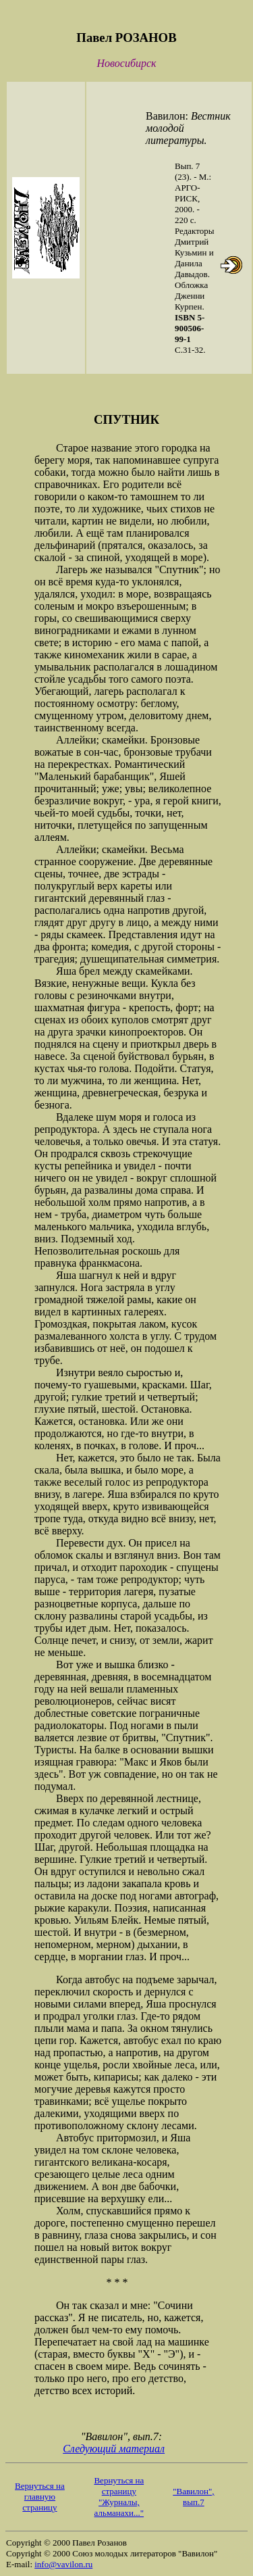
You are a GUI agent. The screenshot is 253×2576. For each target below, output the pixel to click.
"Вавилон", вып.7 (193, 2496)
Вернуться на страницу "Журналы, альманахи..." (119, 2496)
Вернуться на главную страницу (40, 2496)
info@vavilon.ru (63, 2564)
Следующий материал (114, 2448)
